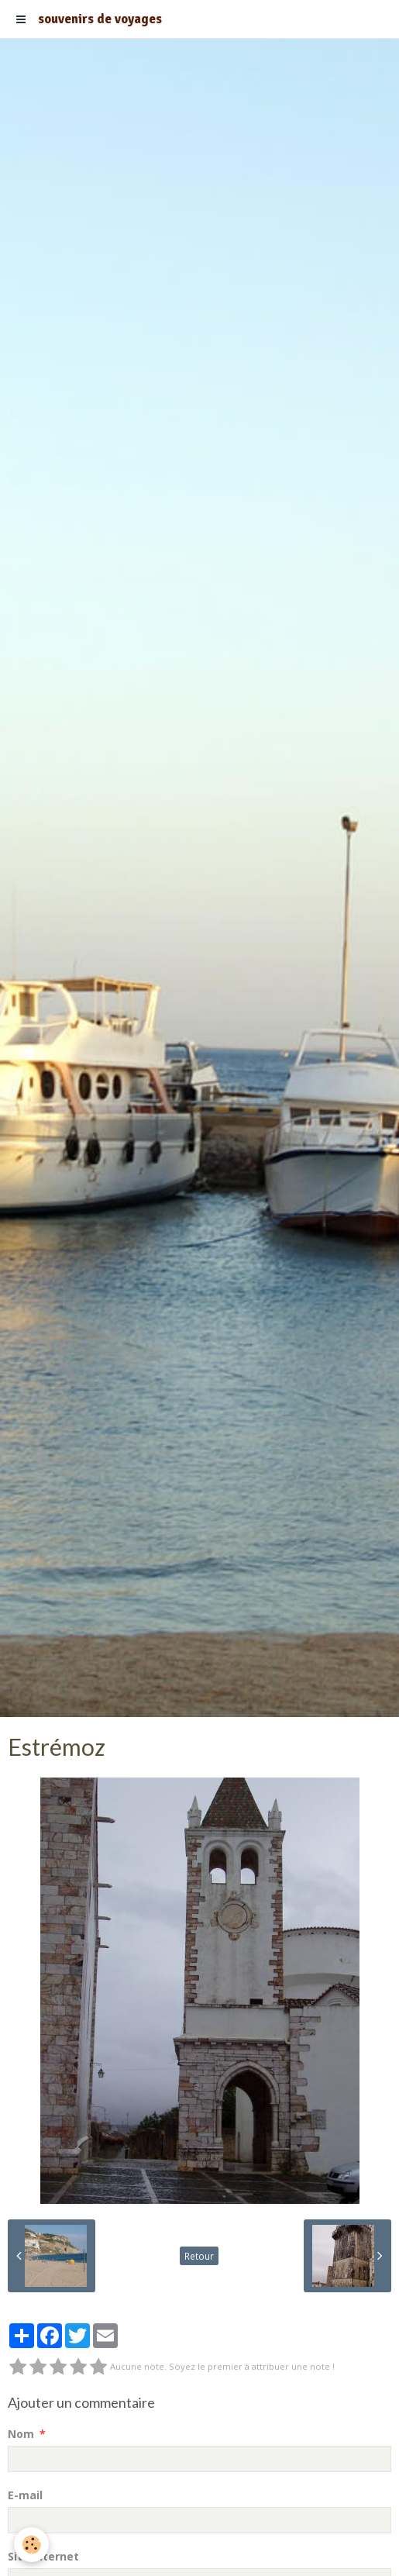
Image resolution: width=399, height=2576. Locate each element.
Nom (21, 2433)
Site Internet (43, 2556)
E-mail (25, 2495)
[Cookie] (31, 2544)
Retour (199, 2256)
